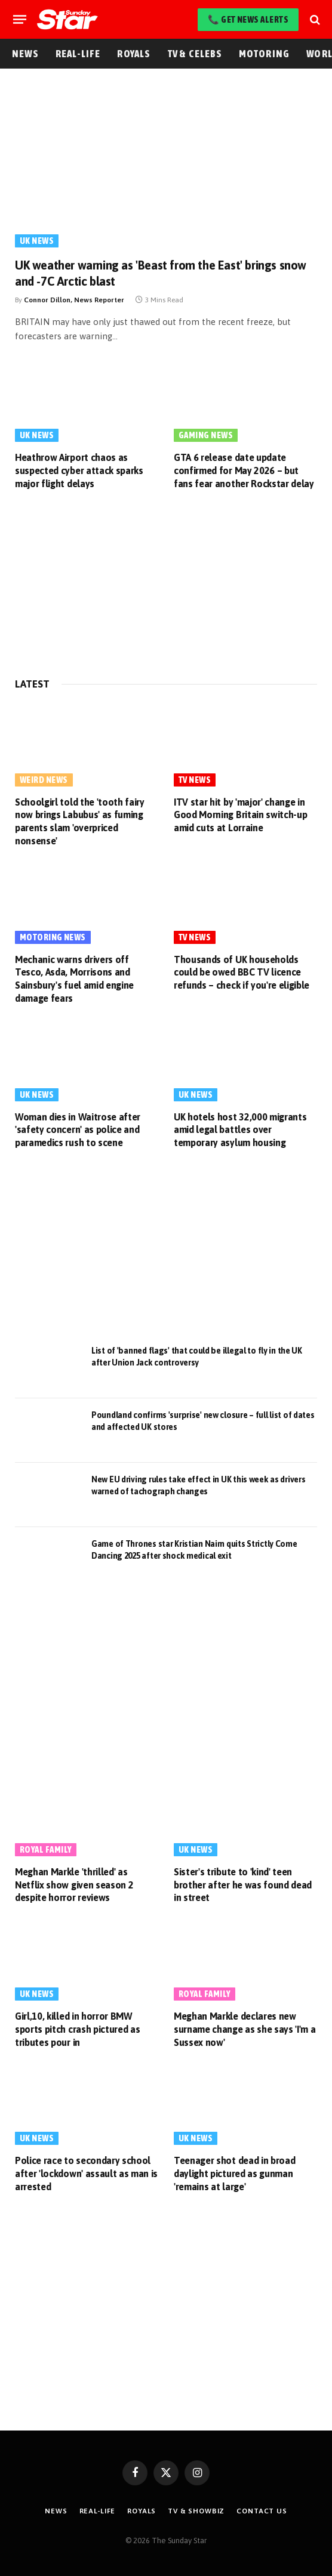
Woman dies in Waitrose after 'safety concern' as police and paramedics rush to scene (77, 1129)
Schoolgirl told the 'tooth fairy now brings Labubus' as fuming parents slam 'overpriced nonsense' (80, 821)
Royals (133, 54)
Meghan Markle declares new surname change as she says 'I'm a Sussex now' (244, 2029)
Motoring (264, 54)
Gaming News (206, 435)
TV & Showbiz (196, 2511)
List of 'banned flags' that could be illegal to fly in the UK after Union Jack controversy (196, 1356)
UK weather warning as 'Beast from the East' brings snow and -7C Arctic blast (160, 273)
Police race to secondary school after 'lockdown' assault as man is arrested (86, 2173)
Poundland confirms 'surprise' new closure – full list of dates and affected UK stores (203, 1421)
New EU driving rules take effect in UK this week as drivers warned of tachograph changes (198, 1485)
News (25, 54)
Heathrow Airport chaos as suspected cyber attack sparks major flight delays (79, 470)
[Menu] (19, 19)
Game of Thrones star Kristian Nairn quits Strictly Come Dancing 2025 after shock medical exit (194, 1550)
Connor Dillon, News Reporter (74, 300)
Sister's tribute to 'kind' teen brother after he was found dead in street (243, 1884)
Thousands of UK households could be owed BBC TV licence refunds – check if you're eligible (241, 972)
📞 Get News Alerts (248, 19)
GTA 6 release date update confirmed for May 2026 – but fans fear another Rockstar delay (244, 470)
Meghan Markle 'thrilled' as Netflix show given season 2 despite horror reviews (74, 1884)
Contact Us (261, 2511)
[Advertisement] (166, 585)
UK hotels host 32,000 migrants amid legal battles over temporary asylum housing (240, 1129)
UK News (37, 241)
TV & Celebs (195, 54)
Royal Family (46, 1849)
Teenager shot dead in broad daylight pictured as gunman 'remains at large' (234, 2173)
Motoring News (53, 937)
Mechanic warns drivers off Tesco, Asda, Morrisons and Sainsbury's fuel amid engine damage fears (74, 979)
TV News (195, 780)
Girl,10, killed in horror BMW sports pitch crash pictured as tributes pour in (77, 2029)
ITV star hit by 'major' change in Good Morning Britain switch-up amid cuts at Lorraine (240, 815)
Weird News (44, 780)
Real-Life (78, 54)
